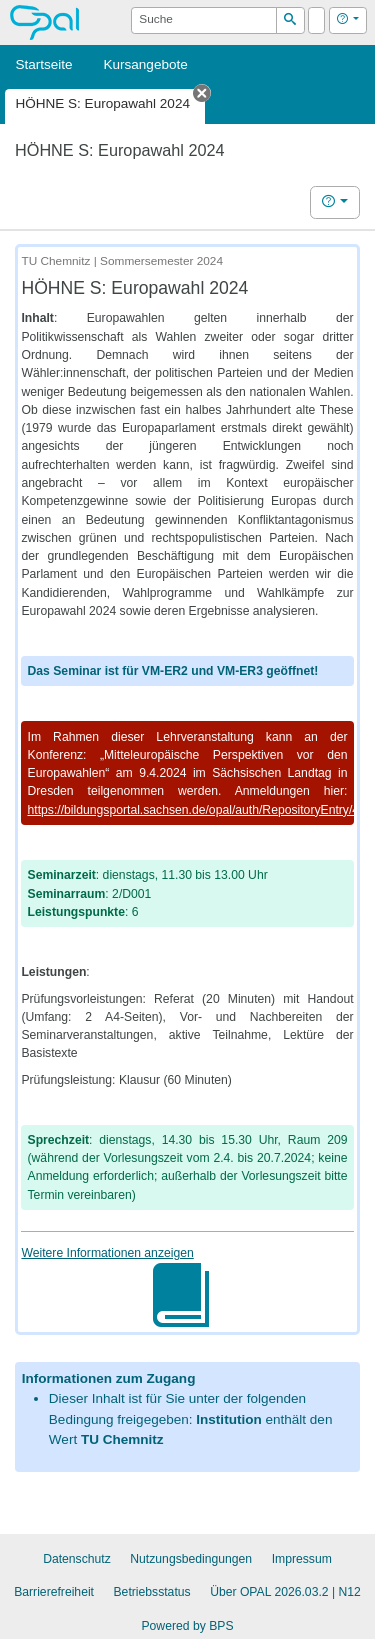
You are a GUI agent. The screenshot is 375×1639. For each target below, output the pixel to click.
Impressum (302, 1559)
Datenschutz (77, 1559)
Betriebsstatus (152, 1592)
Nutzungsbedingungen (191, 1559)
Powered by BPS (187, 1626)
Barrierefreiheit (54, 1592)
